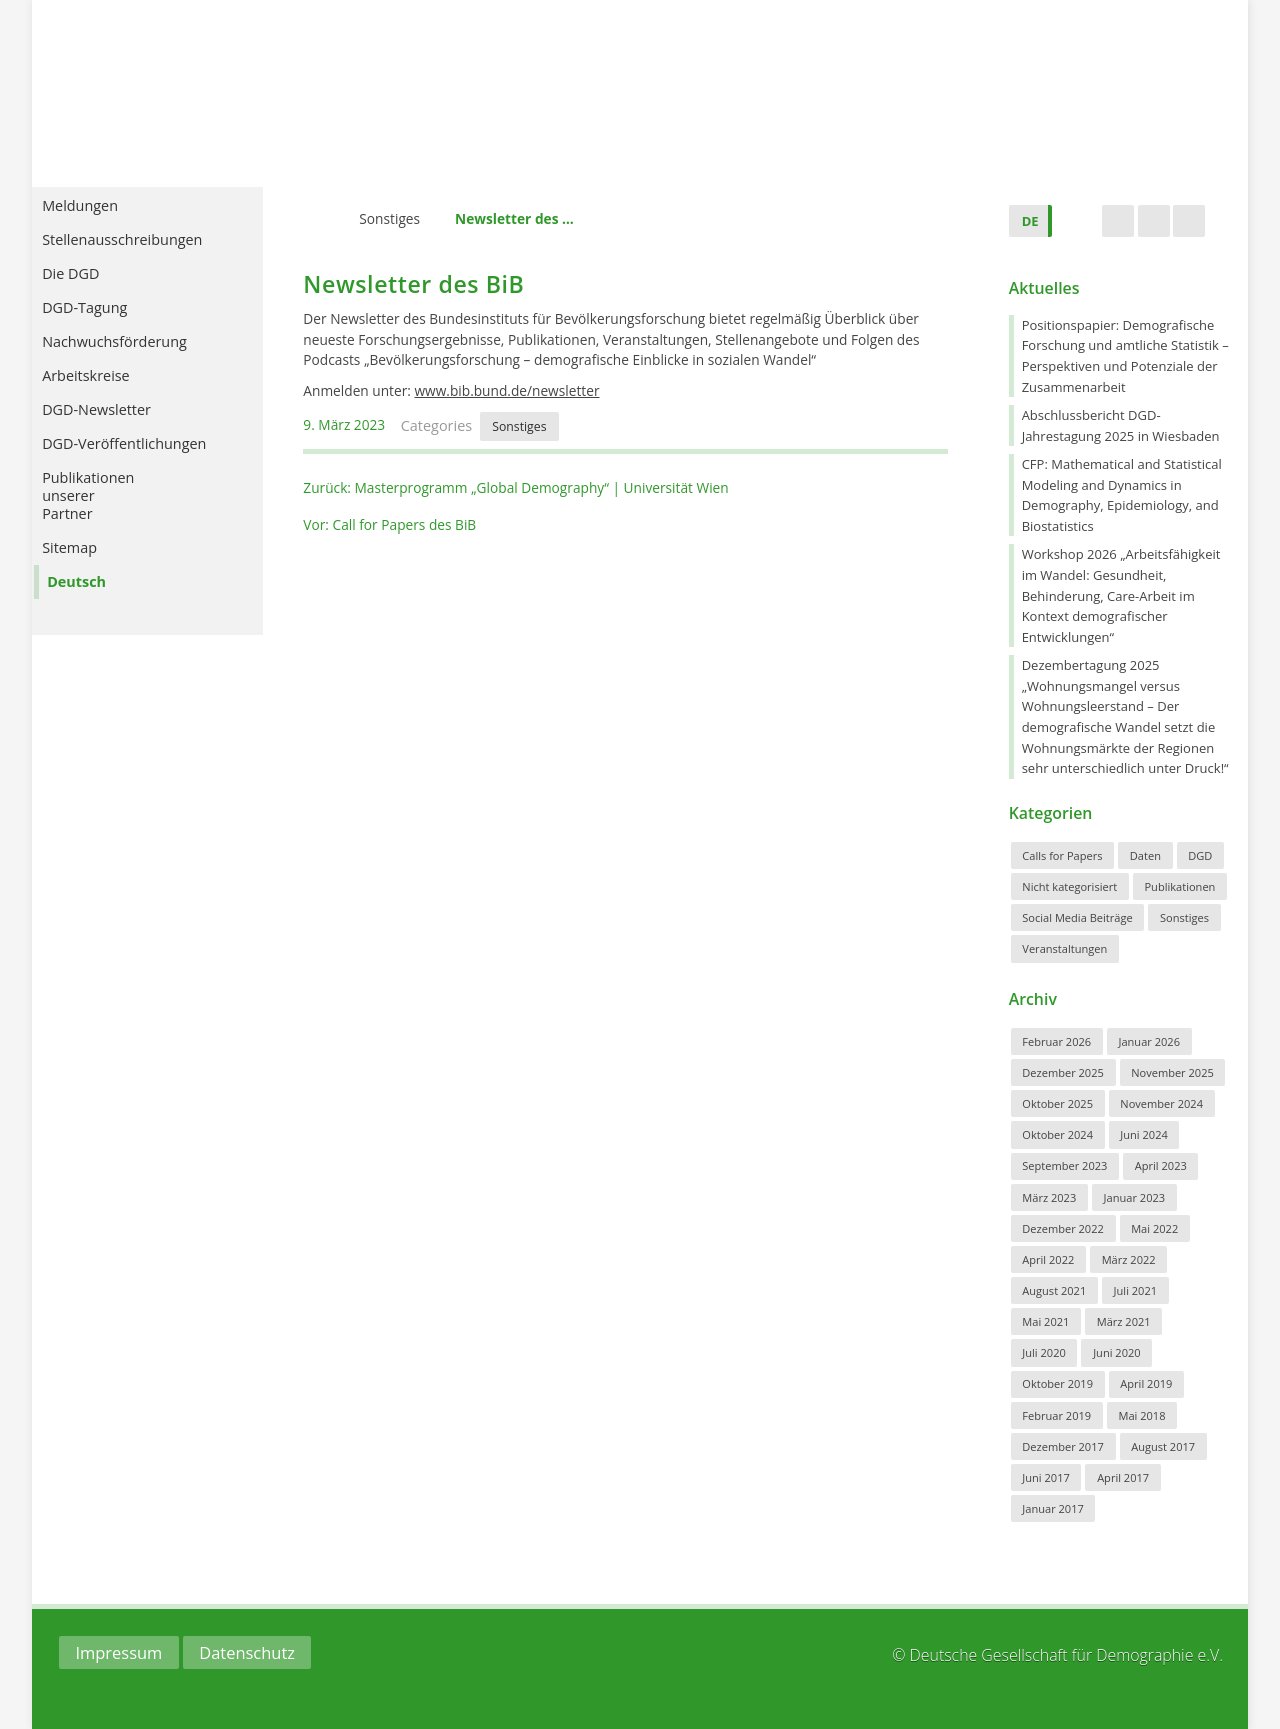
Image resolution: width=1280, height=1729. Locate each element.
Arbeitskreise (109, 389)
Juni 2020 (1117, 1352)
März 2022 (1129, 1259)
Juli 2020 (1044, 1352)
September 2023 (1064, 1165)
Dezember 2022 (1063, 1228)
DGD (1200, 855)
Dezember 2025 (1063, 1072)
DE (1030, 221)
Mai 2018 (1141, 1415)
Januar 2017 (1053, 1508)
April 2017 (1123, 1477)
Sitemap (83, 561)
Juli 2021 (1136, 1290)
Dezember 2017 (1063, 1446)
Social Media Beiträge (1077, 917)
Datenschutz (247, 1652)
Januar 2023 (1135, 1197)
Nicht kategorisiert (1069, 886)
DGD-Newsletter (110, 423)
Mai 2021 (1045, 1321)
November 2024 (1161, 1103)
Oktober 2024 (1057, 1134)
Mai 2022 (1154, 1228)
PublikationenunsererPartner (102, 509)
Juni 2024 (1144, 1134)
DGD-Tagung (107, 321)
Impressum (118, 1652)
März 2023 (1049, 1197)
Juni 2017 (1046, 1477)
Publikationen (1179, 886)
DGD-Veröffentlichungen (138, 457)
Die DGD (93, 287)
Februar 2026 (1056, 1041)
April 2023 (1161, 1165)
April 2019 (1146, 1383)
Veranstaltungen (1064, 948)
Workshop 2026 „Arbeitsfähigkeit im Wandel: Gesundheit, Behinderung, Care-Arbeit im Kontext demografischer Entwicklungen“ (1121, 595)
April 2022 (1048, 1259)
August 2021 (1054, 1290)
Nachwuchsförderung (137, 355)
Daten (1145, 855)
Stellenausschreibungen (136, 253)
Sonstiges (389, 218)
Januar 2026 (1149, 1041)
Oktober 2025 (1057, 1103)
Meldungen (103, 219)
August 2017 (1163, 1446)
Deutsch (90, 595)
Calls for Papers (1062, 855)
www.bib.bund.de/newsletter (506, 390)
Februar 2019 (1056, 1415)
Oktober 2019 (1057, 1383)
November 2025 (1172, 1072)
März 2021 (1124, 1321)
